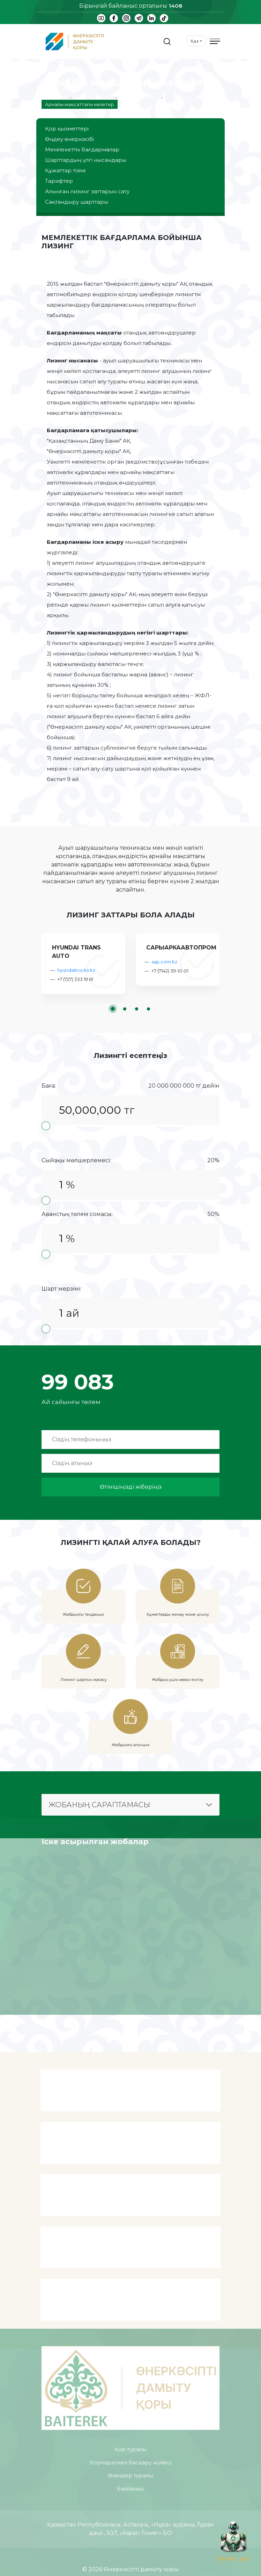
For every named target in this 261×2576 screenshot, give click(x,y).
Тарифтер (59, 181)
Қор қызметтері (138, 97)
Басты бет (54, 97)
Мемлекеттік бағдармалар (82, 149)
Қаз (195, 41)
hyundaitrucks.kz (76, 970)
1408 (175, 5)
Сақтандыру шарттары (76, 201)
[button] (113, 1009)
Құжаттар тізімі (65, 170)
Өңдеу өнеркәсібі (69, 139)
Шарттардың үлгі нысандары (85, 160)
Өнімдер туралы (92, 97)
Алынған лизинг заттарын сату (87, 191)
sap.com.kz (164, 961)
